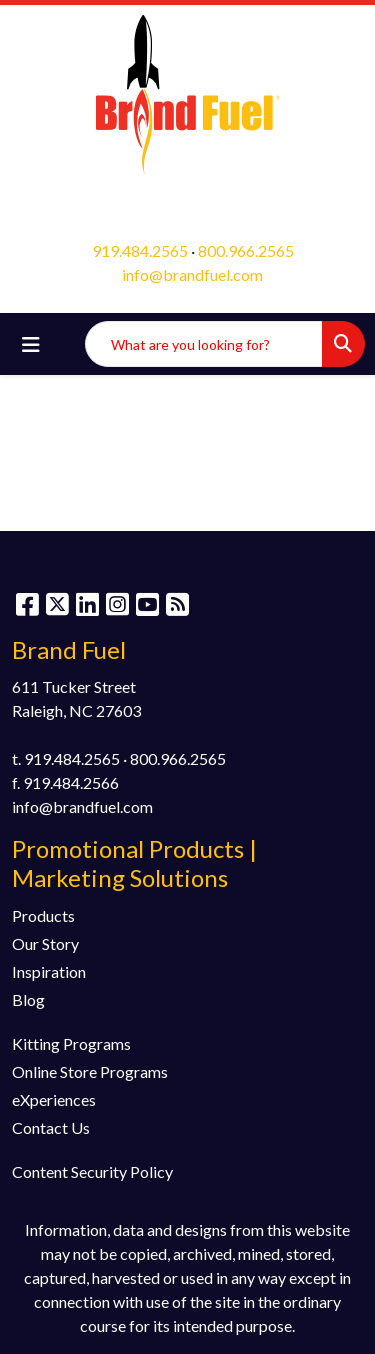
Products (43, 915)
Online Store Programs (90, 1071)
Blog (28, 999)
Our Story (45, 943)
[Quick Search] (204, 344)
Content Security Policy (92, 1171)
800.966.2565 (246, 250)
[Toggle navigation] (31, 344)
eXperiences (54, 1099)
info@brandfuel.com (192, 274)
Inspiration (49, 971)
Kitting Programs (71, 1043)
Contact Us (51, 1127)
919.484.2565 (140, 250)
